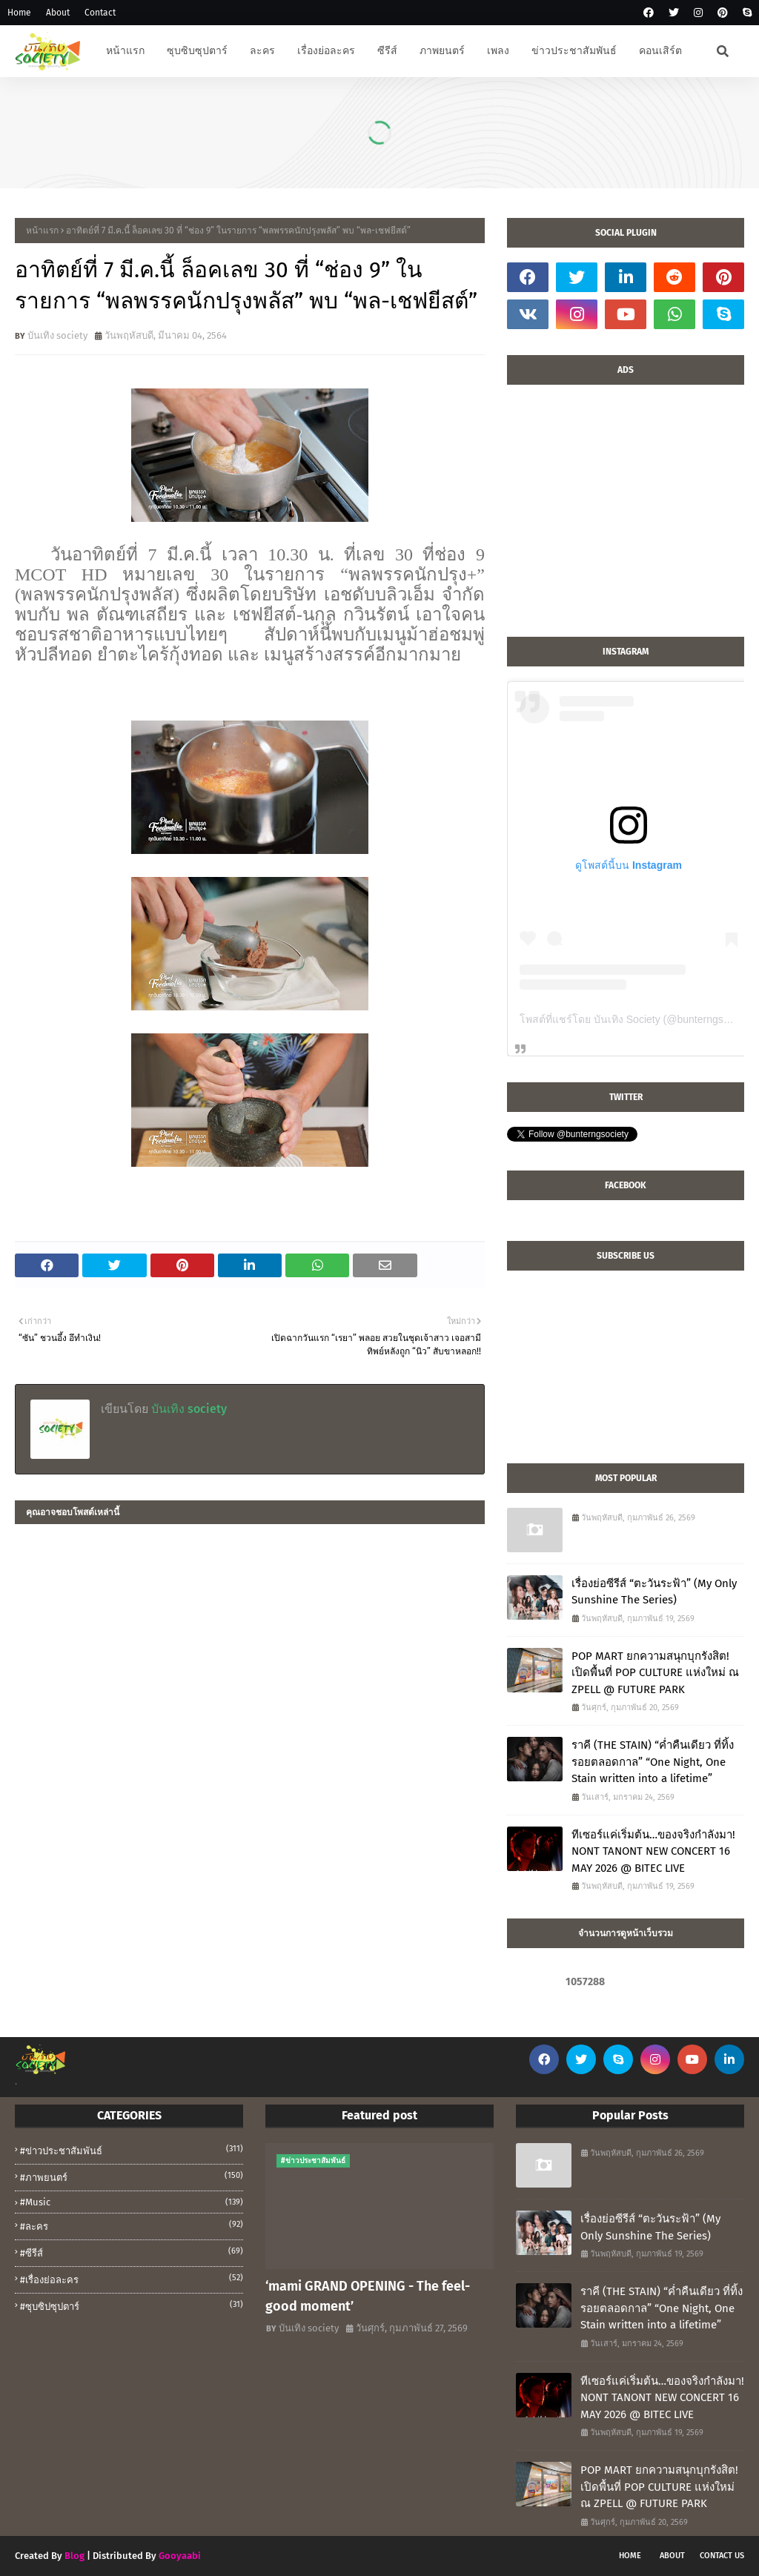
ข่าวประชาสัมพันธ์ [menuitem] (574, 50)
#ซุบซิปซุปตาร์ (131, 2305)
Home (19, 12)
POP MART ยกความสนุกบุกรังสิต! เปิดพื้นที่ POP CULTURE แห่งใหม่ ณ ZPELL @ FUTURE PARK (655, 1672)
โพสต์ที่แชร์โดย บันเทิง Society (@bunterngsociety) (637, 1019)
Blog (74, 2555)
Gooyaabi (180, 2555)
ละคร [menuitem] (262, 50)
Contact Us (722, 2555)
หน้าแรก (42, 230)
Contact (100, 12)
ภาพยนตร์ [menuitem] (442, 50)
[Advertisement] (625, 518)
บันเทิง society (57, 335)
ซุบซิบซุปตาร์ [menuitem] (197, 50)
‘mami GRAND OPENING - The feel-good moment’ (367, 2296)
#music (131, 2202)
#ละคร (131, 2225)
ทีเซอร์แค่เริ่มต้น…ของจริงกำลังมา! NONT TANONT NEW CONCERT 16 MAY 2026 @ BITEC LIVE (653, 1851)
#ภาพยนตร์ (131, 2176)
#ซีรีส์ (131, 2252)
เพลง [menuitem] (498, 50)
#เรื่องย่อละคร (131, 2278)
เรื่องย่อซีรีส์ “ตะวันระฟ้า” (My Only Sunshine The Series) (654, 1592)
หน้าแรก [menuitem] (125, 50)
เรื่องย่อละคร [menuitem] (326, 50)
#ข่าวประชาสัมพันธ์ (131, 2149)
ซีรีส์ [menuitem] (387, 50)
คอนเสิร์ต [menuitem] (660, 50)
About (58, 12)
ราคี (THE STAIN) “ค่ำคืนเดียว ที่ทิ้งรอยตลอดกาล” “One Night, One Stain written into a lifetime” (652, 1761)
